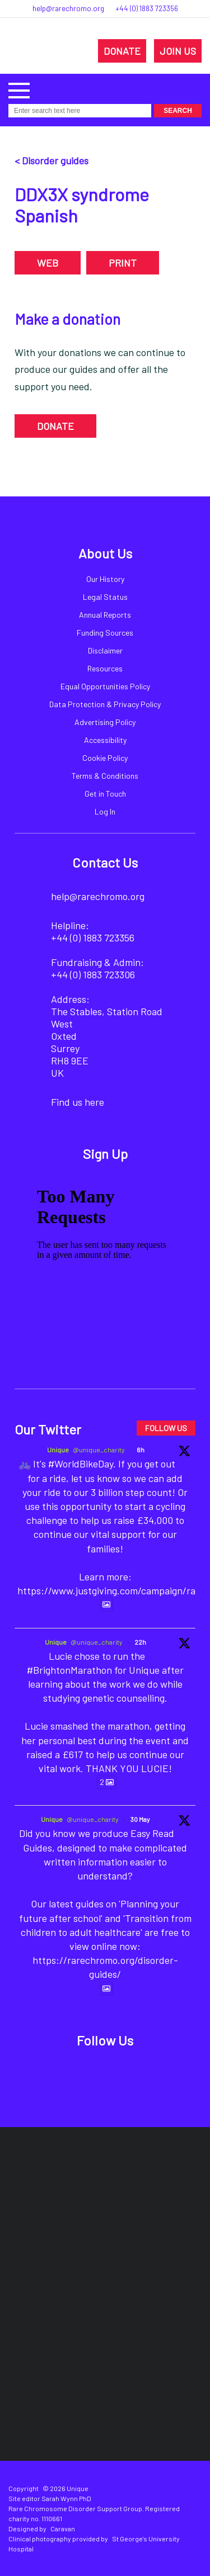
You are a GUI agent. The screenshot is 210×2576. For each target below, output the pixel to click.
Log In (105, 811)
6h (140, 1449)
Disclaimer (105, 650)
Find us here (77, 1102)
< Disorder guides (51, 160)
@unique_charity (99, 1449)
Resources (105, 668)
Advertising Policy (105, 722)
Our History (105, 579)
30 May (140, 1819)
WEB (47, 263)
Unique (58, 1449)
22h (140, 1642)
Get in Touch (105, 793)
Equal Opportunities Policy (105, 686)
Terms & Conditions (105, 775)
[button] (19, 89)
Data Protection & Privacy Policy (105, 704)
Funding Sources (105, 632)
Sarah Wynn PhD (66, 2498)
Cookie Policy (105, 758)
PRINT (123, 263)
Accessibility (105, 740)
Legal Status (105, 597)
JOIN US (178, 51)
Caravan (62, 2528)
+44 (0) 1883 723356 (146, 8)
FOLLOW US (166, 1428)
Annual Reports (105, 614)
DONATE (122, 51)
